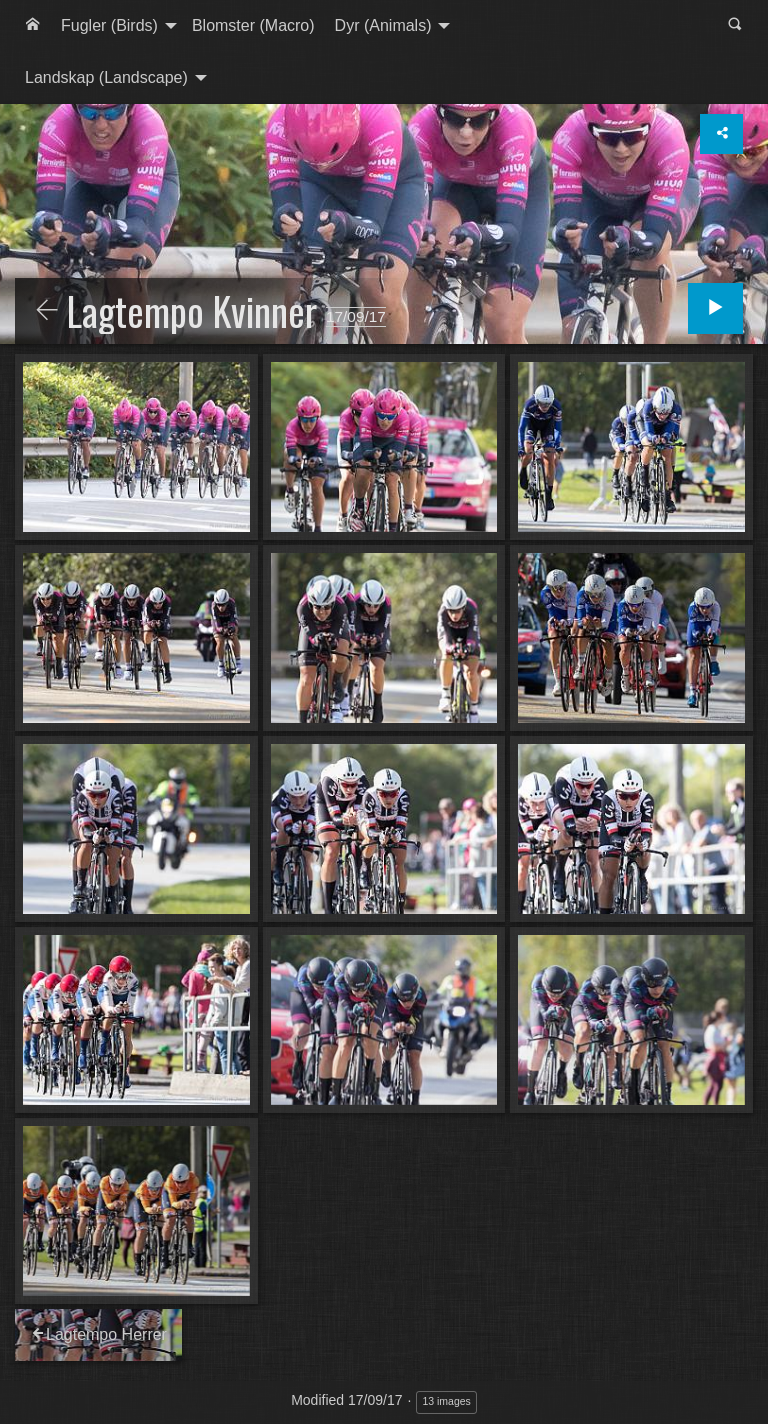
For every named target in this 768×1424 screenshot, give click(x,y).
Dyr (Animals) (383, 25)
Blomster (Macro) (253, 25)
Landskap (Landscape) (106, 77)
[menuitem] (33, 26)
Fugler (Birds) (109, 25)
